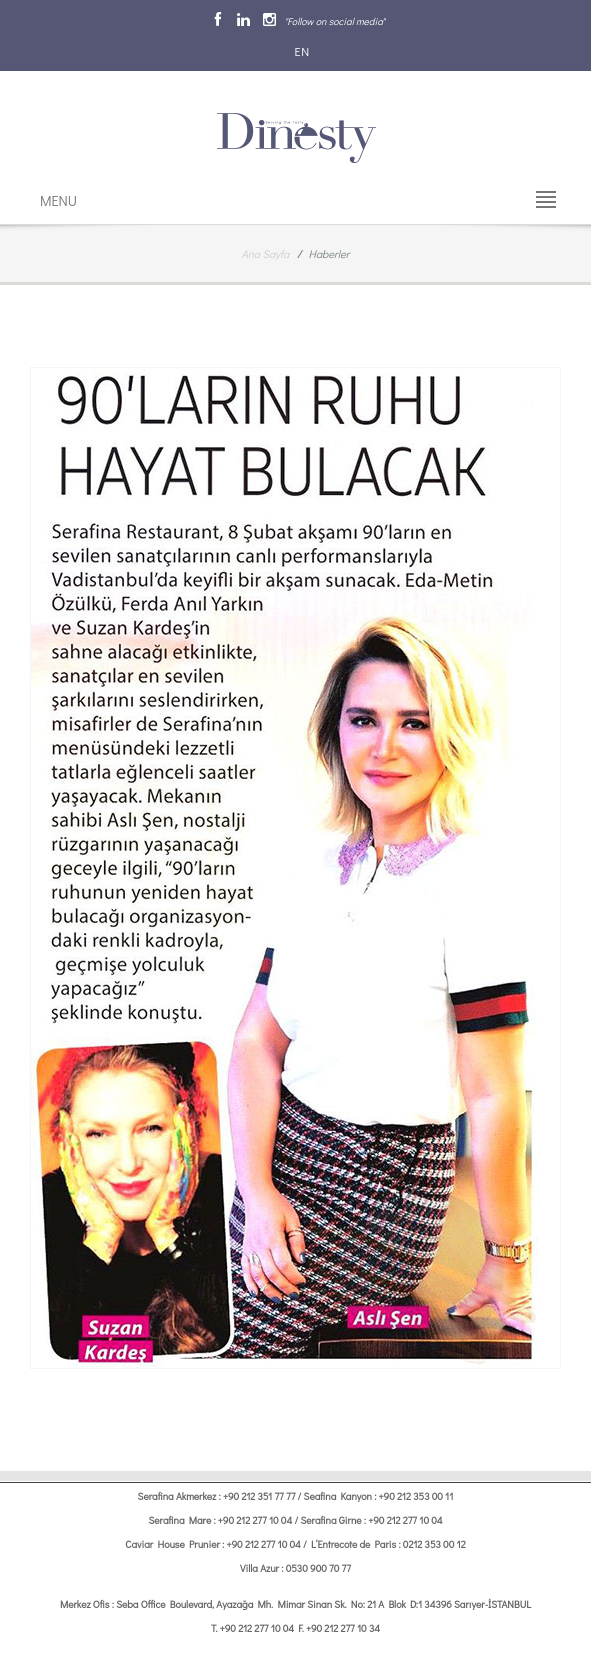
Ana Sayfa (266, 253)
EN (301, 51)
